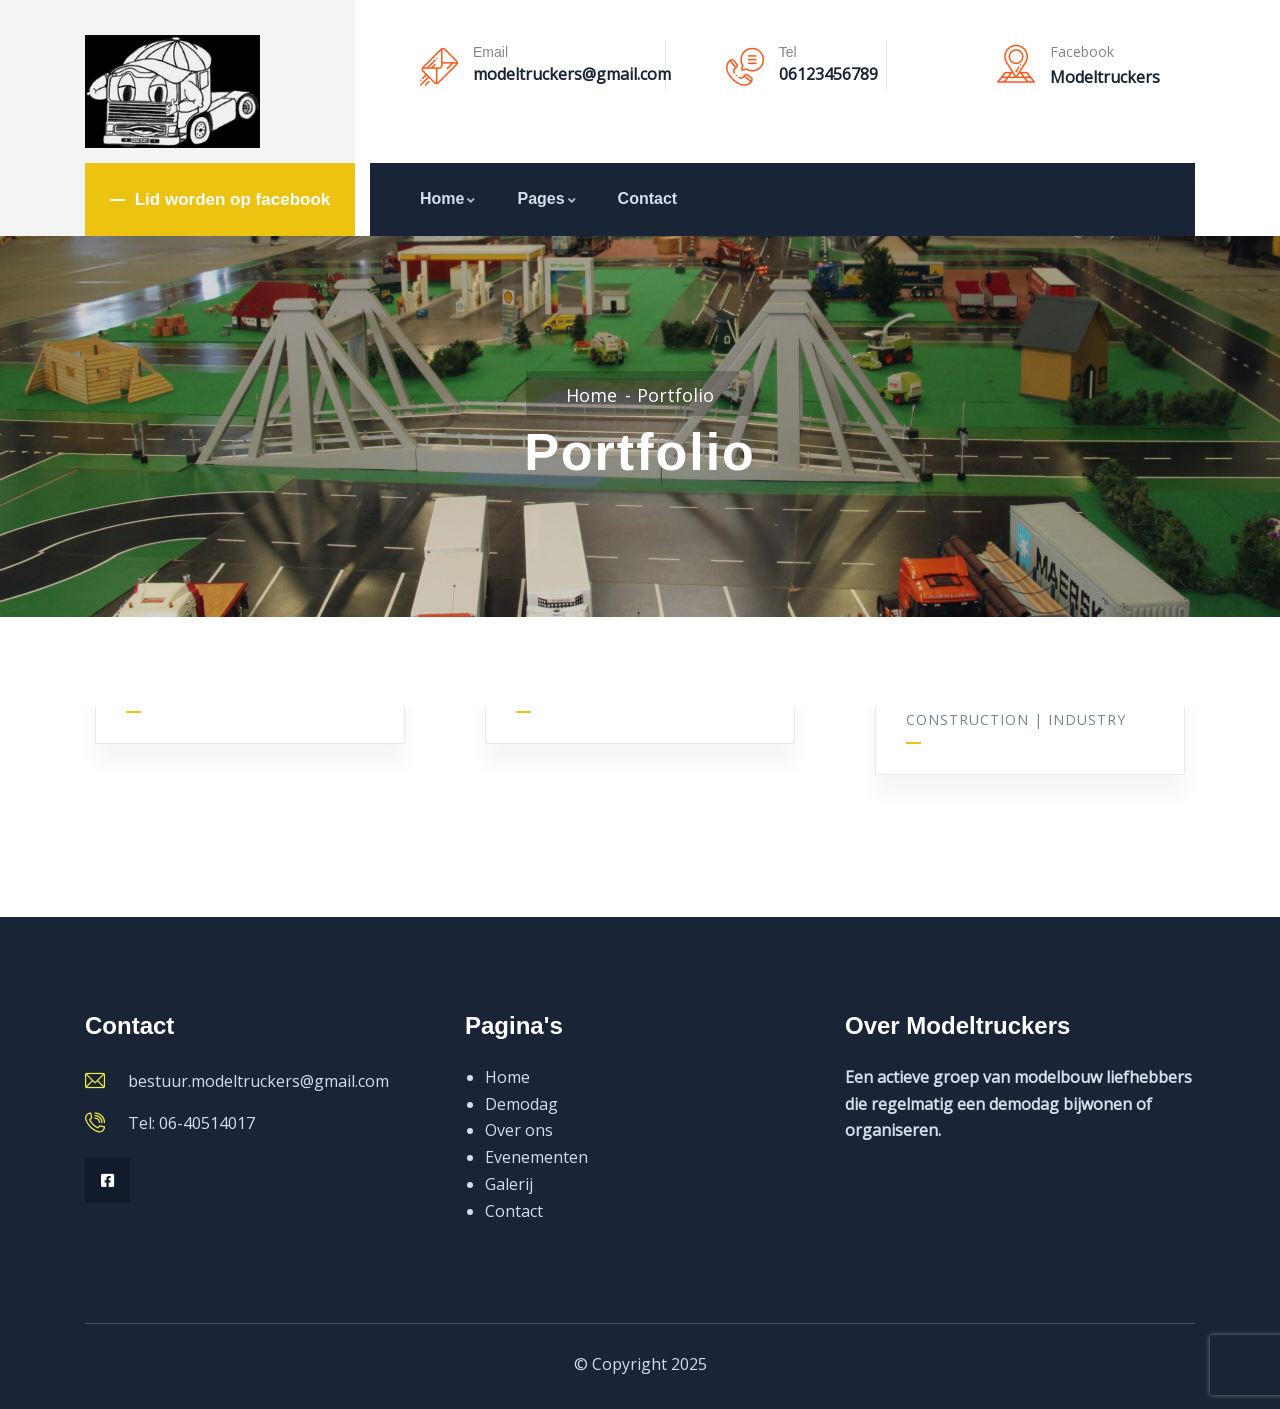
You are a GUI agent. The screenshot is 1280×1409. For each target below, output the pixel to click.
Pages (547, 198)
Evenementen (536, 1157)
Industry (1087, 717)
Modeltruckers (1105, 77)
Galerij (509, 1184)
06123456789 (828, 74)
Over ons (519, 1130)
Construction (967, 717)
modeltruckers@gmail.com (572, 74)
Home (448, 198)
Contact (648, 198)
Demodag (521, 1104)
